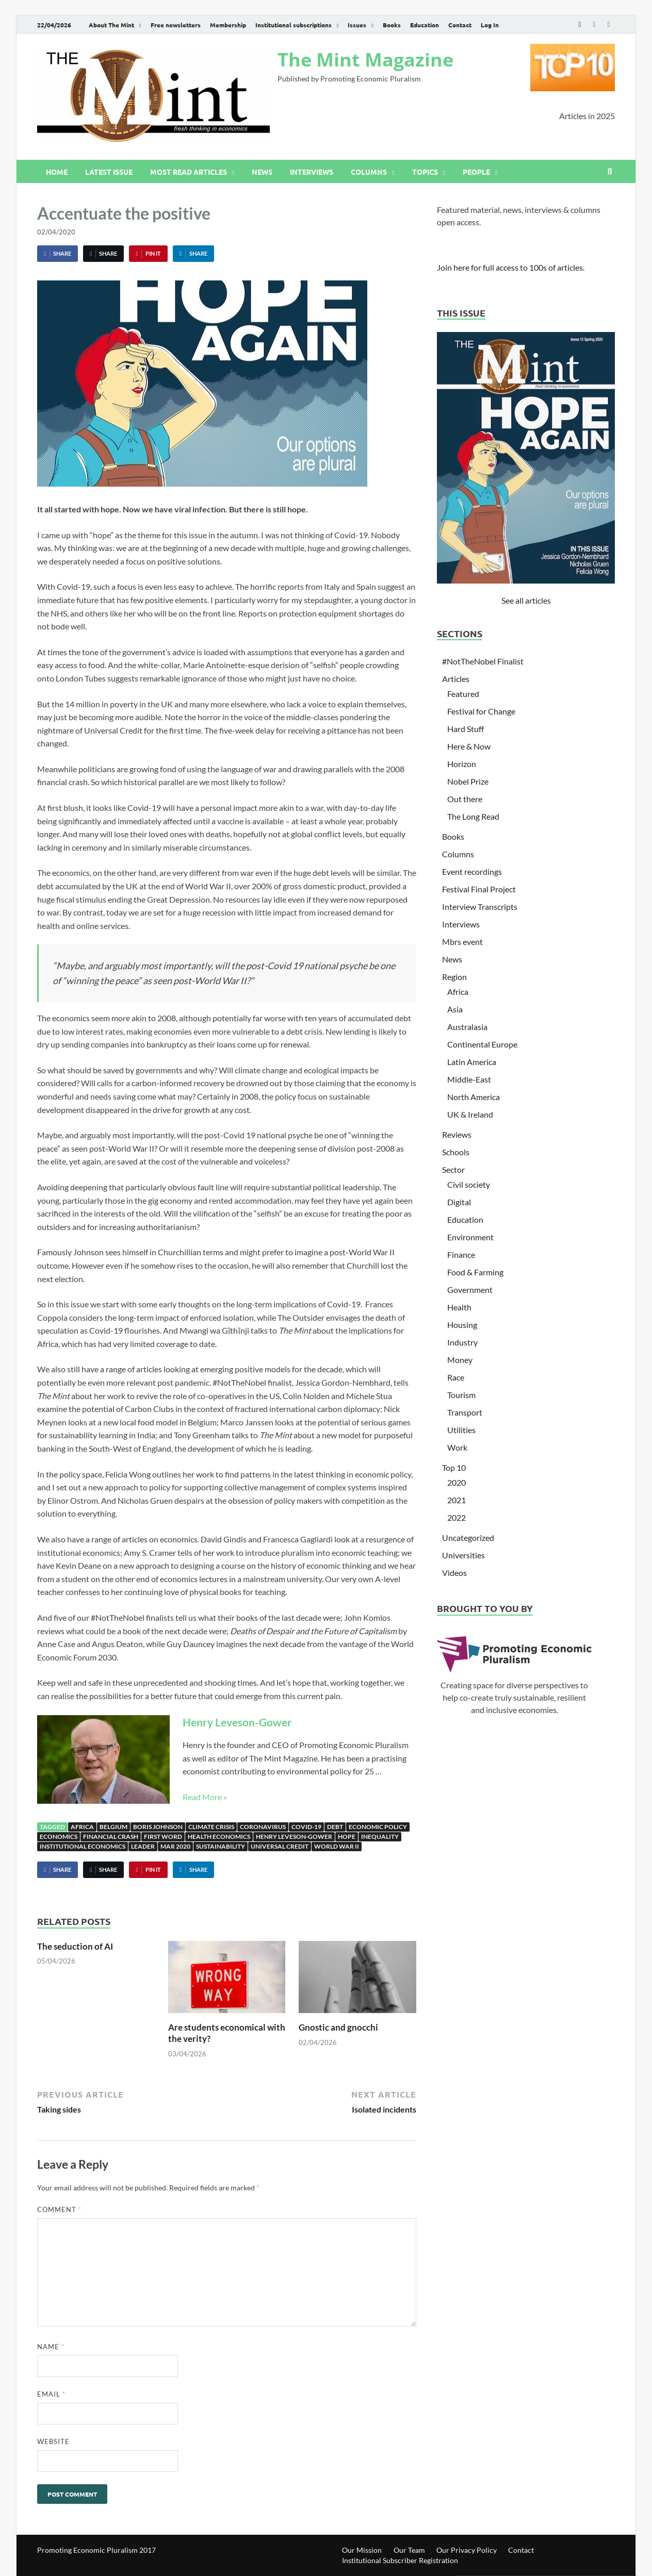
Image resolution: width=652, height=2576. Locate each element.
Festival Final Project (479, 889)
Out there (464, 799)
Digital (459, 1202)
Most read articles (188, 171)
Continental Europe (482, 1044)
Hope (346, 1836)
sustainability (220, 1846)
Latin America (471, 1062)
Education (424, 25)
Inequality (380, 1836)
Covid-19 (306, 1827)
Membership (228, 25)
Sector (453, 1169)
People (476, 171)
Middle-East (469, 1079)
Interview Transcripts (479, 906)
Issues (357, 25)
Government (470, 1289)
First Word (163, 1836)
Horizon (461, 764)
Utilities (461, 1430)
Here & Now (469, 746)
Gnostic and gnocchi (338, 2027)
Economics (58, 1836)
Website (53, 2441)
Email (51, 2394)
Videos (454, 1572)
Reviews (456, 1134)
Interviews (311, 171)
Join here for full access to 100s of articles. (510, 267)
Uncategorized (468, 1537)
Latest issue (109, 171)
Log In (490, 25)
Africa (82, 1827)
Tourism (461, 1395)
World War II (336, 1846)
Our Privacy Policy (466, 2550)
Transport (464, 1412)
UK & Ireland (470, 1114)
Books (392, 25)
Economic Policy (378, 1827)
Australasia (467, 1027)
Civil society (468, 1184)
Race (455, 1377)
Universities (463, 1555)
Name (50, 2346)
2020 (456, 1482)
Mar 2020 (175, 1846)
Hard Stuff (465, 729)
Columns (369, 171)
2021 (456, 1500)
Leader (143, 1846)
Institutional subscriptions (293, 25)
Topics (425, 171)
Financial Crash (110, 1836)
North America (473, 1097)
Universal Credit (279, 1846)
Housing (462, 1324)
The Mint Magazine (365, 59)
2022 (456, 1517)
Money (459, 1360)
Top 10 (454, 1467)
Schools (455, 1152)
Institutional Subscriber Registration (400, 2560)
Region (454, 977)
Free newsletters (176, 25)
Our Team (409, 2550)
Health (459, 1307)
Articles (455, 679)
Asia (455, 1009)
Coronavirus (263, 1827)
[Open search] (609, 172)
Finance (461, 1254)
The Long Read (473, 816)
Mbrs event (462, 941)
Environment (470, 1237)
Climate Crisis (211, 1827)
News (262, 171)
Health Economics (219, 1836)
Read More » (205, 1797)
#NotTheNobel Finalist (483, 661)
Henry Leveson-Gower (237, 1722)
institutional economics (82, 1846)
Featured (463, 694)
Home (57, 171)
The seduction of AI (75, 1946)
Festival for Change (481, 711)
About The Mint (111, 25)
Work (457, 1447)
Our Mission (362, 2550)
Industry (462, 1342)
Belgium (113, 1827)
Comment (59, 2209)
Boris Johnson (158, 1827)
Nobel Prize (467, 781)
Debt (335, 1827)
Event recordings (472, 871)
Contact (459, 25)
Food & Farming (475, 1272)
